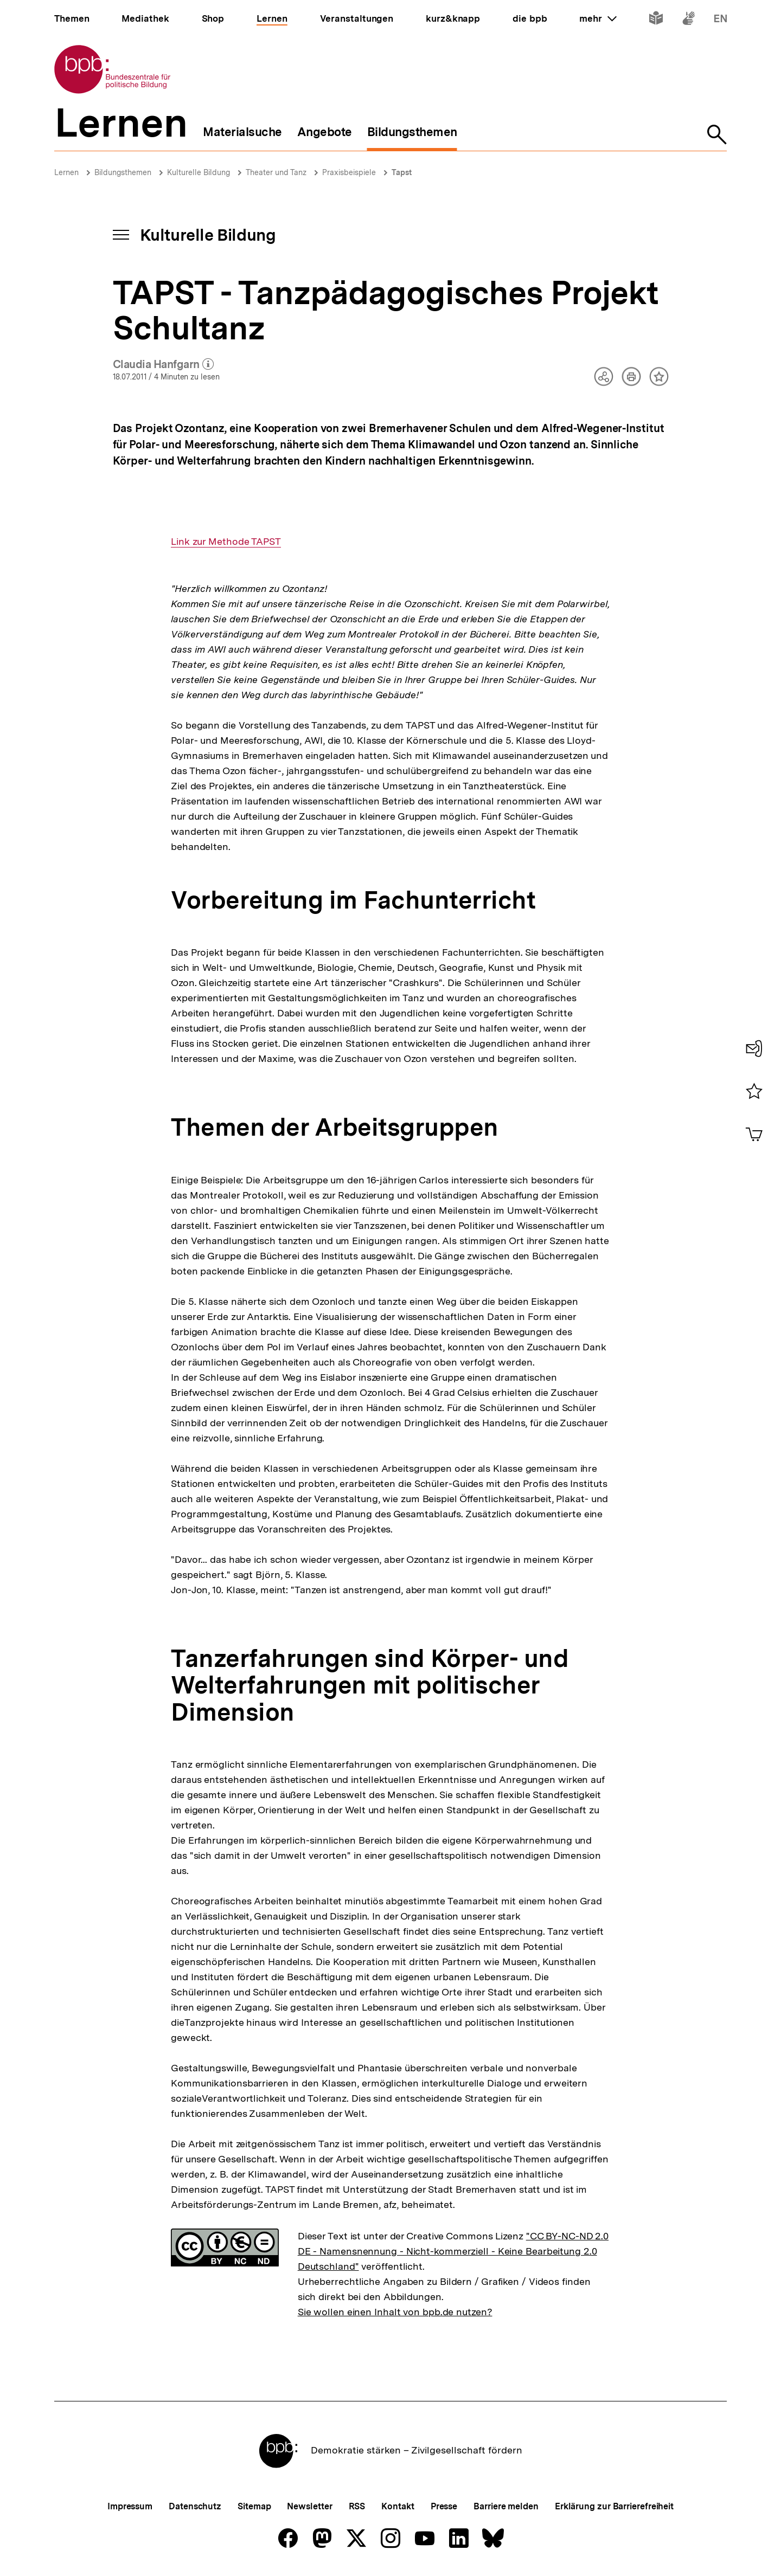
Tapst (402, 172)
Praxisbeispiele (349, 172)
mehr (597, 18)
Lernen (66, 172)
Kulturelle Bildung (198, 172)
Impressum (129, 2506)
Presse (444, 2506)
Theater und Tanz (276, 172)
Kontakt (397, 2506)
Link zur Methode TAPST (226, 542)
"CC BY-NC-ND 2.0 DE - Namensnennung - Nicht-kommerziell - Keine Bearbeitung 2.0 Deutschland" (453, 2251)
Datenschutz (195, 2506)
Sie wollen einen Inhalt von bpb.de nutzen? (395, 2311)
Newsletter (309, 2506)
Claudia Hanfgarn (163, 365)
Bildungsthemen (122, 172)
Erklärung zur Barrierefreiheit (614, 2506)
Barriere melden (506, 2506)
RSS (357, 2506)
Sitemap (254, 2506)
